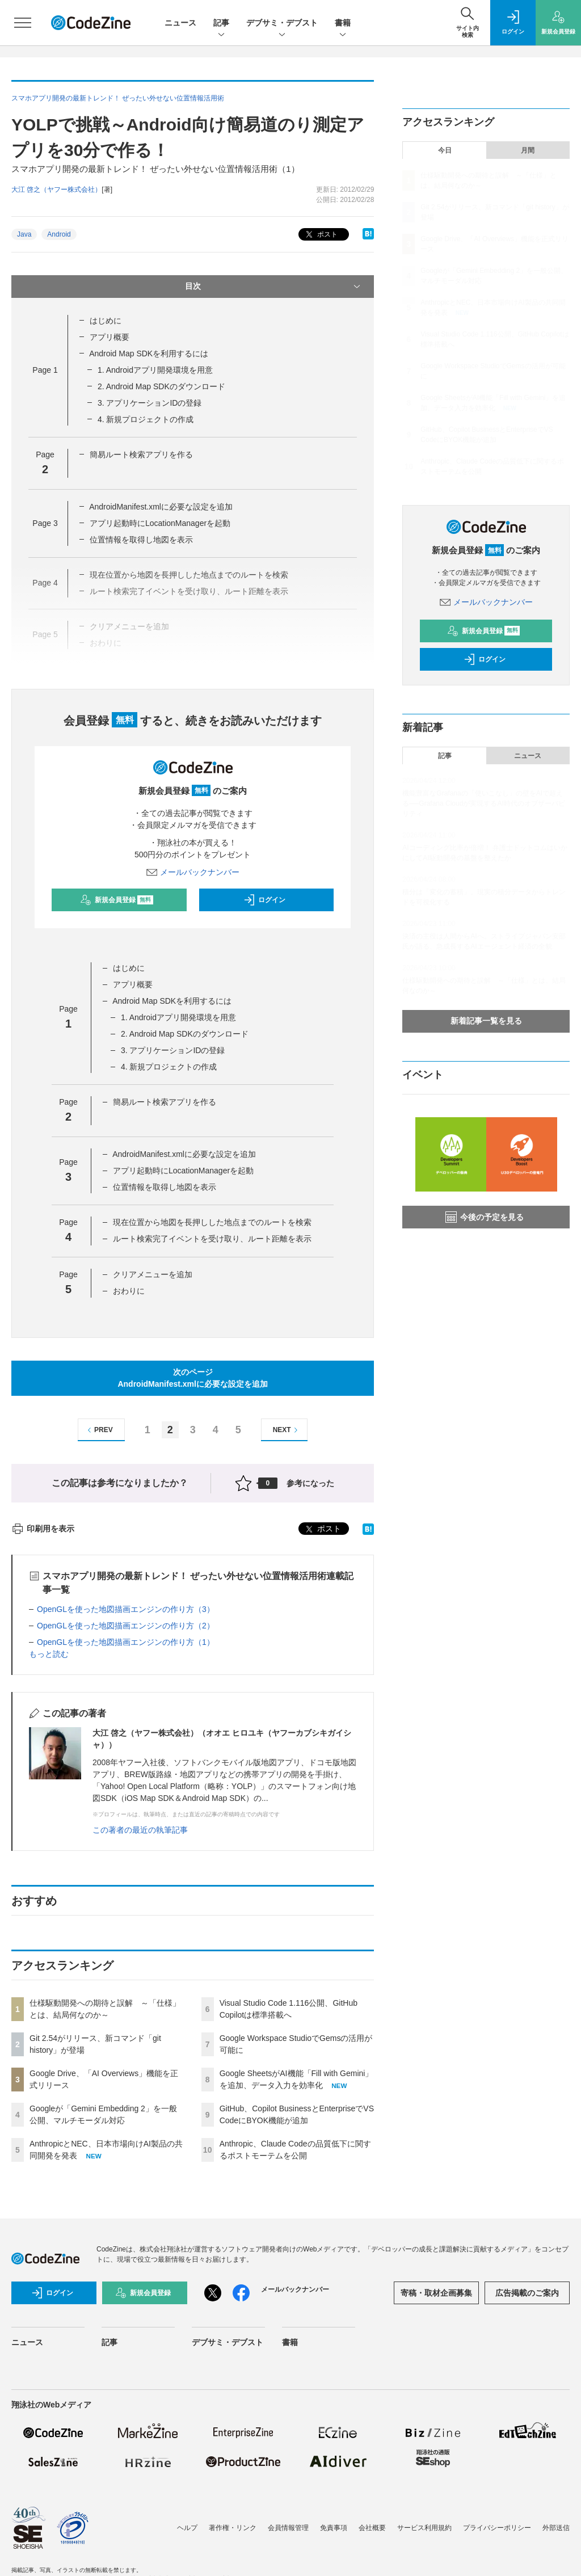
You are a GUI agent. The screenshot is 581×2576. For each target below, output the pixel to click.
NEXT (287, 1430)
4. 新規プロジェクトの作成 (146, 419)
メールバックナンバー (192, 872)
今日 (445, 150)
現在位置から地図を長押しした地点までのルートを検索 (212, 1222)
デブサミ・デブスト (282, 23)
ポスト (320, 235)
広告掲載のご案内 (527, 2292)
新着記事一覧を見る (486, 1020)
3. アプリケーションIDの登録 (150, 402)
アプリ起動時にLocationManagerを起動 (160, 523)
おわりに (129, 1290)
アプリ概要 (109, 337)
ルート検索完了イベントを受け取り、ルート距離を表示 (212, 1238)
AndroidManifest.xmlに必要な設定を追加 (161, 506)
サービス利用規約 (424, 2528)
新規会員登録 (116, 900)
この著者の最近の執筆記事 (140, 1829)
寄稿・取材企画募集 (436, 2292)
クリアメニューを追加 (152, 1274)
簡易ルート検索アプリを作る (141, 454)
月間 (527, 150)
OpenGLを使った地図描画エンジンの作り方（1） (125, 1642)
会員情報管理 (288, 2528)
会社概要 (372, 2528)
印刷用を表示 (42, 1528)
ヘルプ (187, 2528)
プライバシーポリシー (497, 2528)
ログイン (264, 900)
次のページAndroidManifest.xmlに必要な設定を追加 (192, 1377)
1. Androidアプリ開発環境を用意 (155, 369)
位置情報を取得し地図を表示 (141, 539)
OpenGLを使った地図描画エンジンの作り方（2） (125, 1625)
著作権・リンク (232, 2528)
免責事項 (333, 2528)
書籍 (343, 23)
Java (24, 234)
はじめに (105, 320)
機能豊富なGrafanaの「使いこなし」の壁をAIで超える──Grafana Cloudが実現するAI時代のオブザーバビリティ (483, 803)
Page (44, 369)
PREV (98, 1430)
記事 (221, 23)
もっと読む (49, 1654)
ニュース (180, 22)
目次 (274, 286)
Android (58, 234)
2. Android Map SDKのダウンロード (161, 386)
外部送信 (556, 2528)
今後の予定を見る (484, 1217)
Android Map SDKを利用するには (148, 353)
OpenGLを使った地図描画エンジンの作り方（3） (125, 1609)
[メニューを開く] (22, 22)
